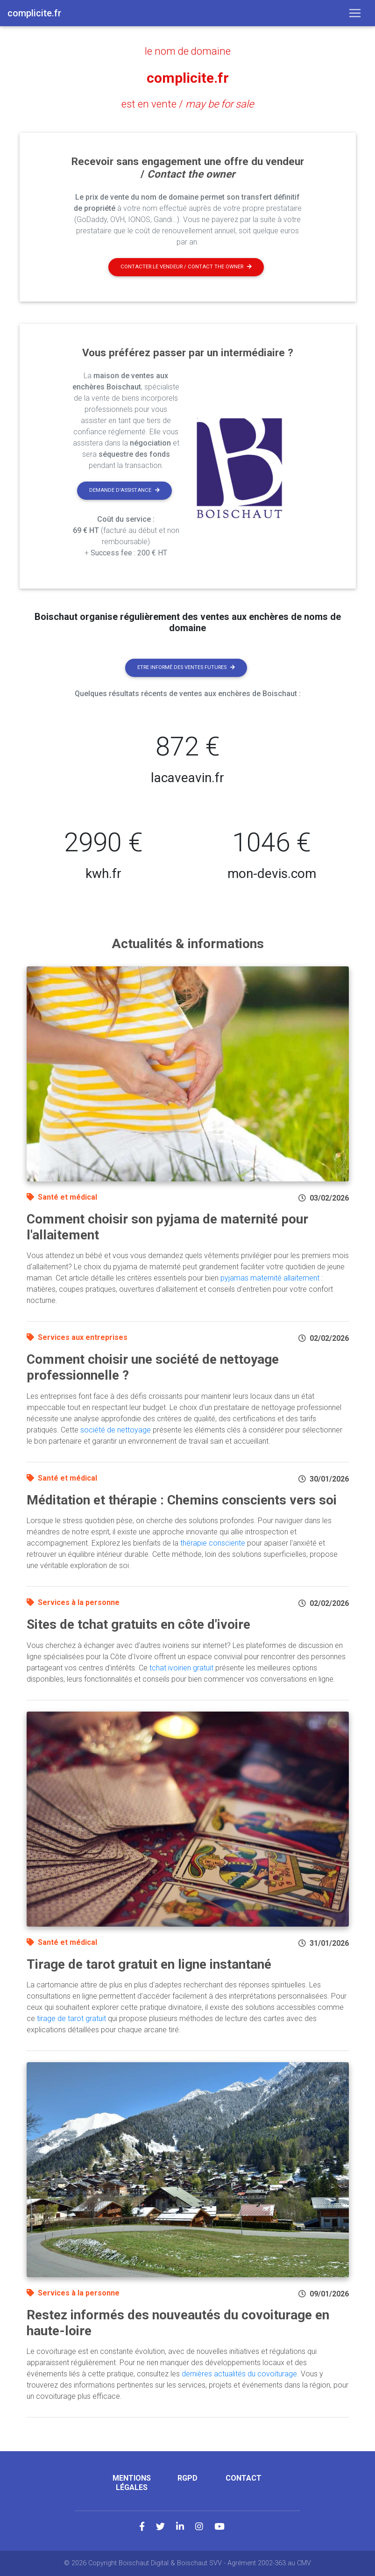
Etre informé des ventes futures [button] (186, 667)
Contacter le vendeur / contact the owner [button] (186, 267)
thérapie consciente (212, 1543)
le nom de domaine (188, 51)
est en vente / (187, 104)
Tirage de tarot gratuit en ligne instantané (149, 1964)
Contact (244, 2478)
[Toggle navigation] (355, 13)
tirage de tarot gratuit (71, 2018)
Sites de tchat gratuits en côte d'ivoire (138, 1624)
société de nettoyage (115, 1429)
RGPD (187, 2478)
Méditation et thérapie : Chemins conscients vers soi (182, 1500)
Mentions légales (132, 2482)
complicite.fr (187, 77)
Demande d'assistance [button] (124, 490)
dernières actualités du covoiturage (239, 2373)
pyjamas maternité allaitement (269, 1278)
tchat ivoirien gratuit (181, 1667)
